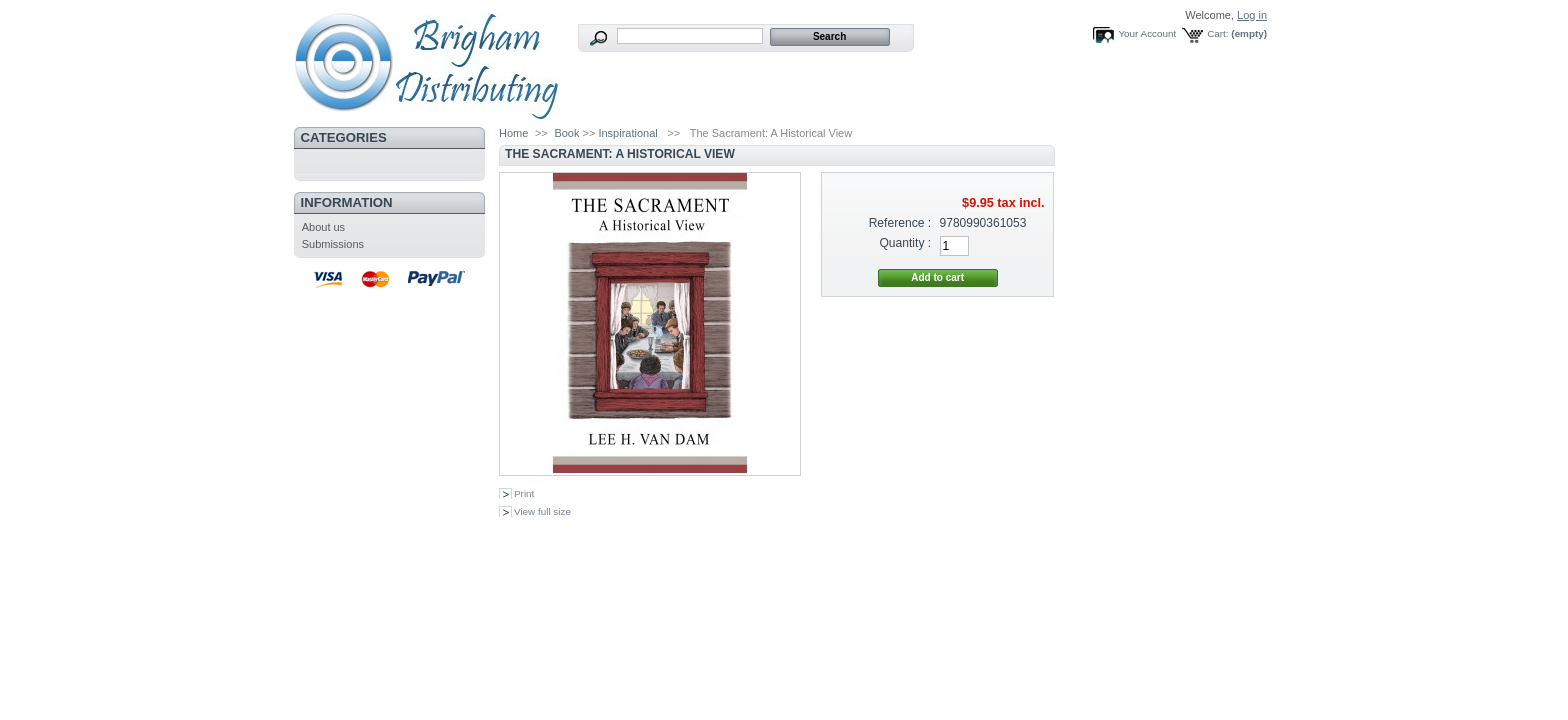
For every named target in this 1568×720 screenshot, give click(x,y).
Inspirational (627, 133)
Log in (1252, 15)
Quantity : (905, 243)
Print (524, 493)
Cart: (1217, 33)
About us (323, 227)
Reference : (900, 223)
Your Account (1147, 33)
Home (513, 133)
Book (566, 133)
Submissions (333, 244)
